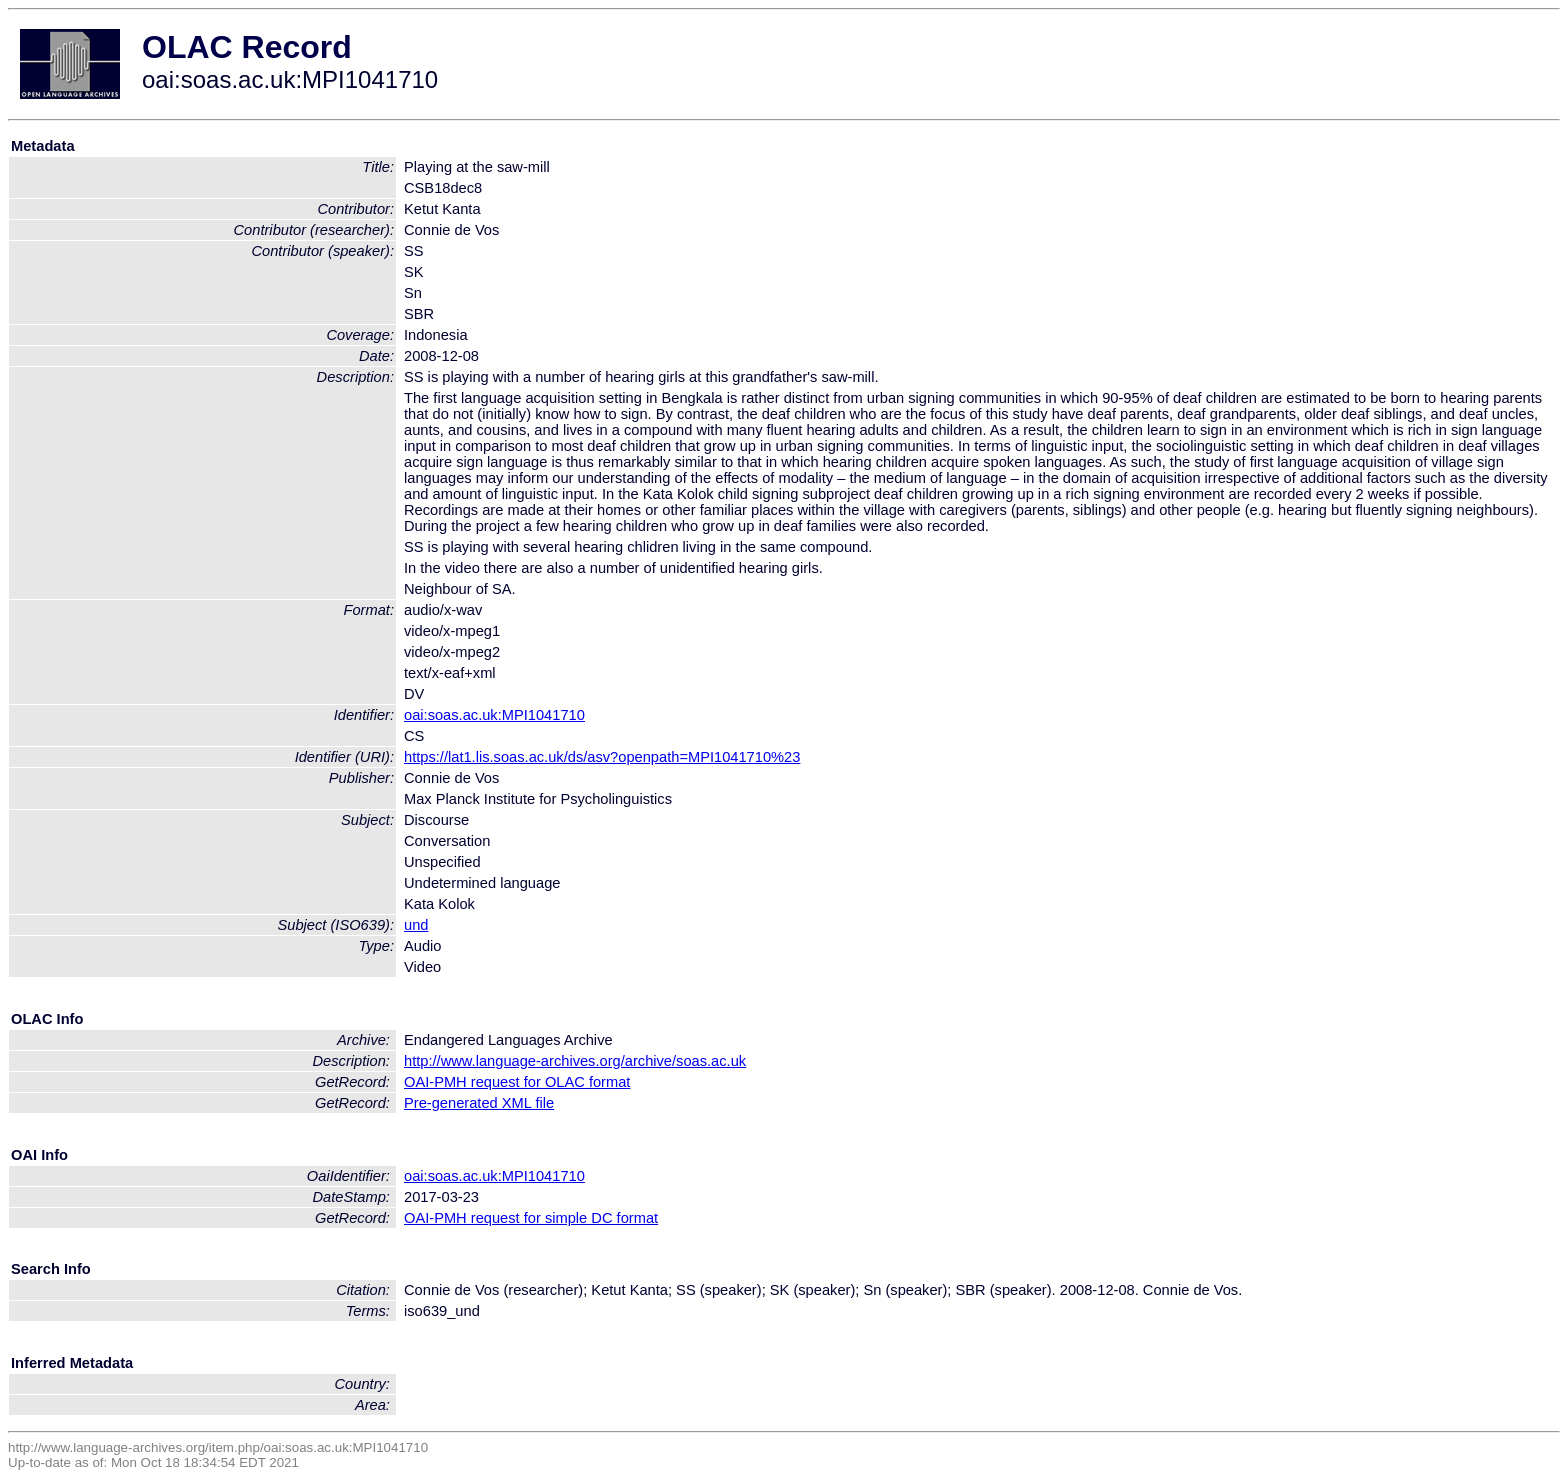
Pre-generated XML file (479, 1103)
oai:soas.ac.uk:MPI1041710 (494, 715)
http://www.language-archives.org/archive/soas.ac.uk (575, 1061)
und (416, 925)
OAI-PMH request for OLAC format (517, 1082)
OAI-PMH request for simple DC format (531, 1218)
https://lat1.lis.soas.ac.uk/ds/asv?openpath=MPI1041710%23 (602, 757)
